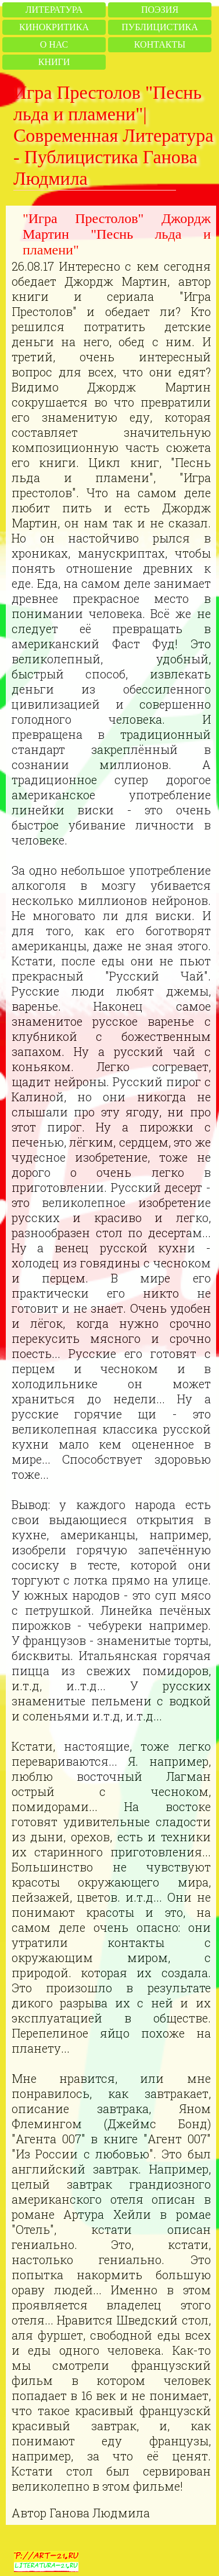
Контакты (159, 44)
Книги (54, 62)
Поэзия (159, 10)
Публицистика (159, 27)
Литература (54, 10)
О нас (54, 44)
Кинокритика (54, 27)
